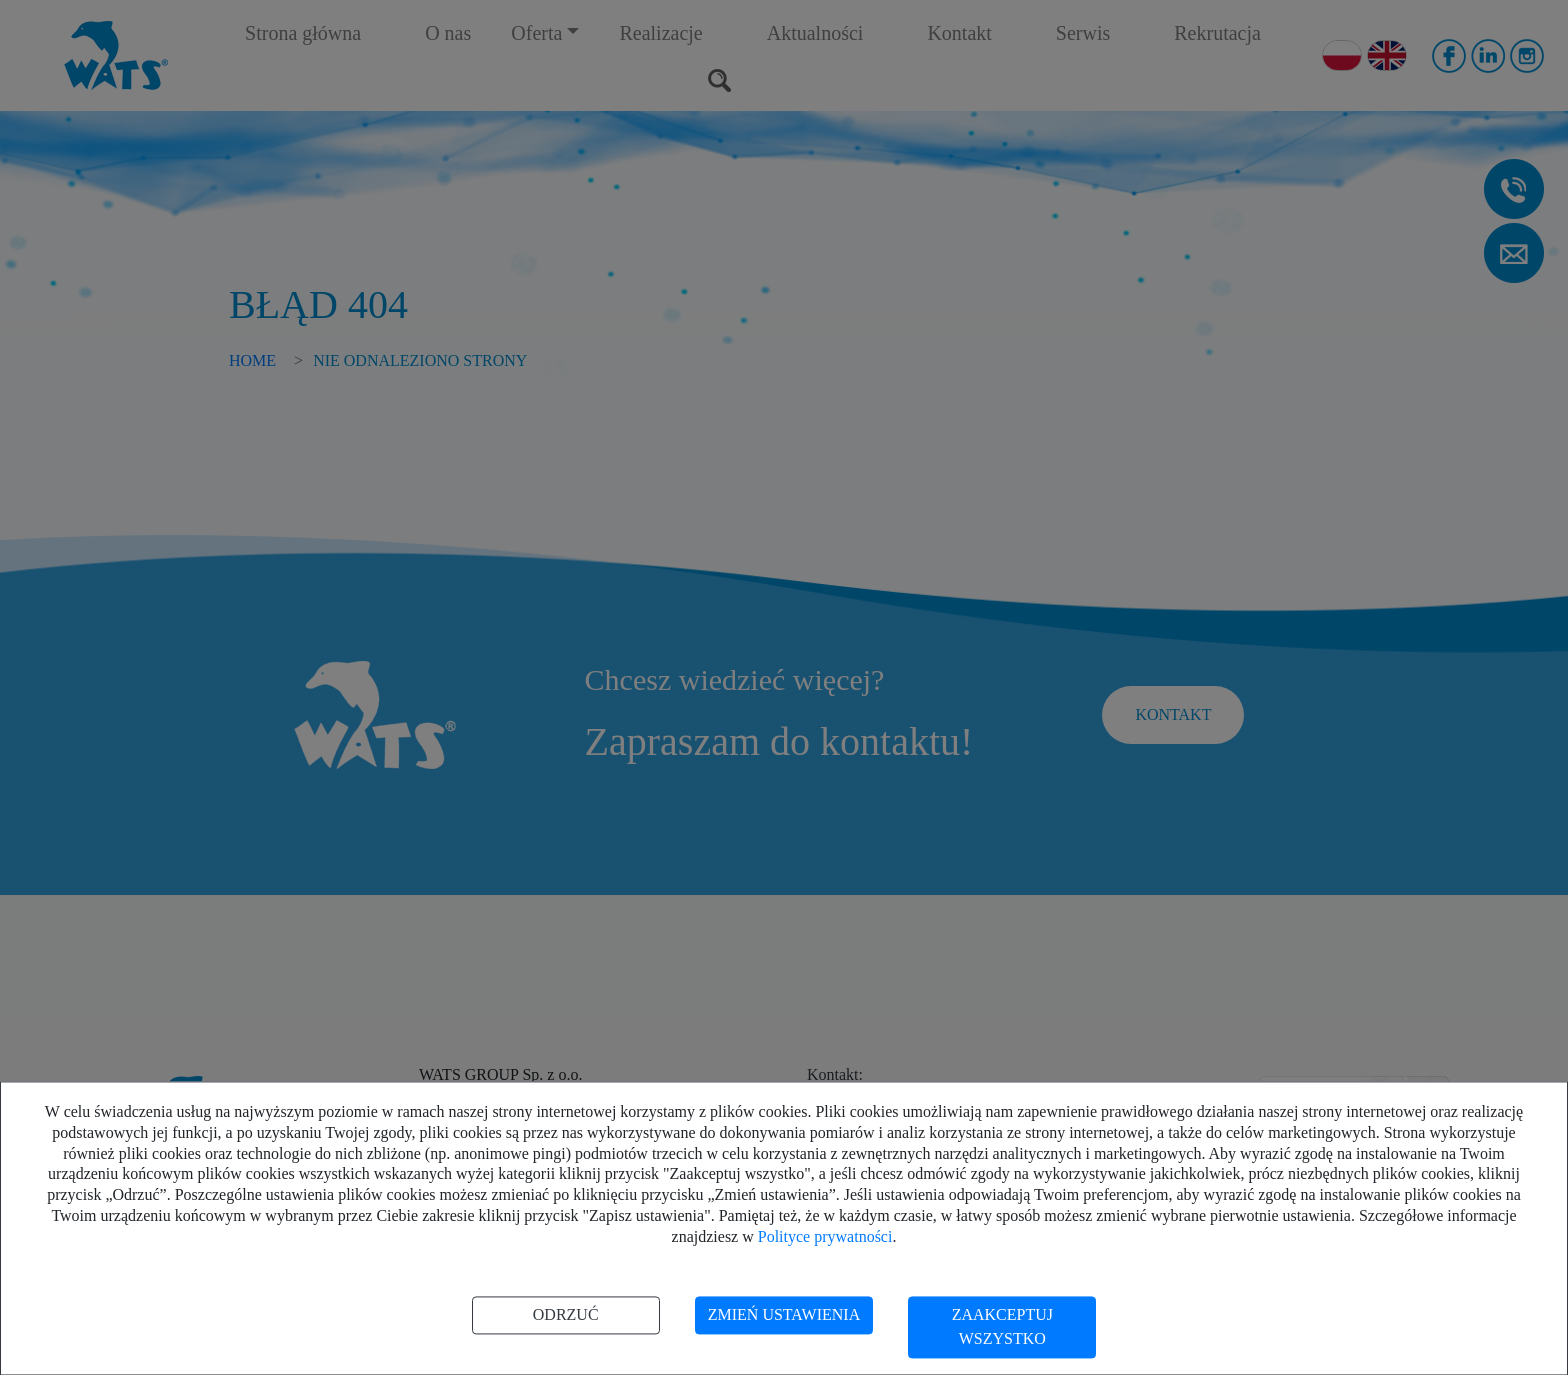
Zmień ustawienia (784, 1314)
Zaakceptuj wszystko (1002, 1326)
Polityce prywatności (825, 1236)
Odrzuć (566, 1314)
